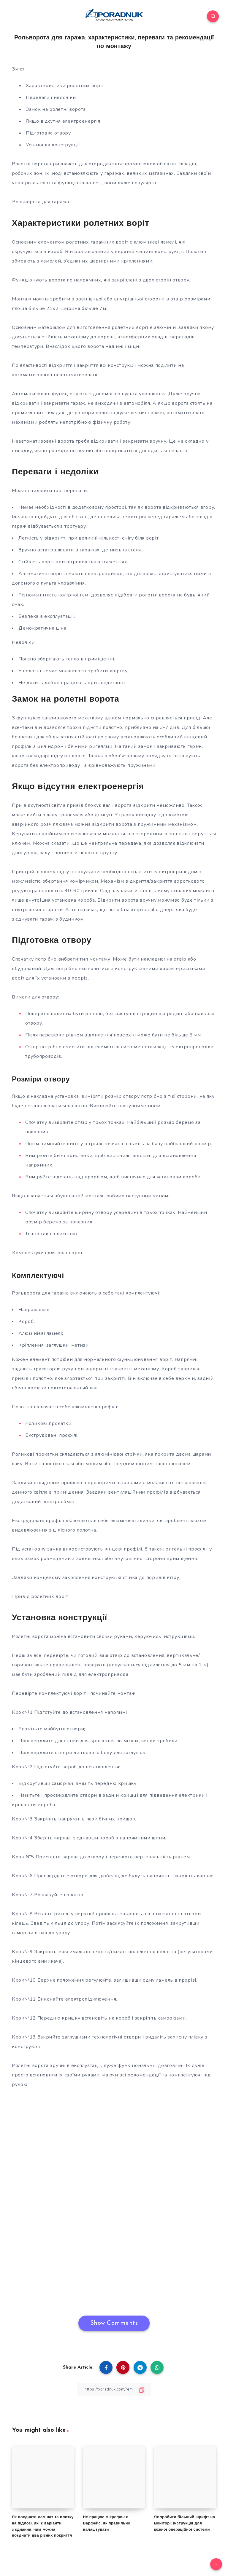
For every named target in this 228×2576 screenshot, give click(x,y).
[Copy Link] (114, 2389)
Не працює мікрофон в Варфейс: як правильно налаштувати (106, 2523)
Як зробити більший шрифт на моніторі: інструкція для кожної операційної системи (184, 2523)
